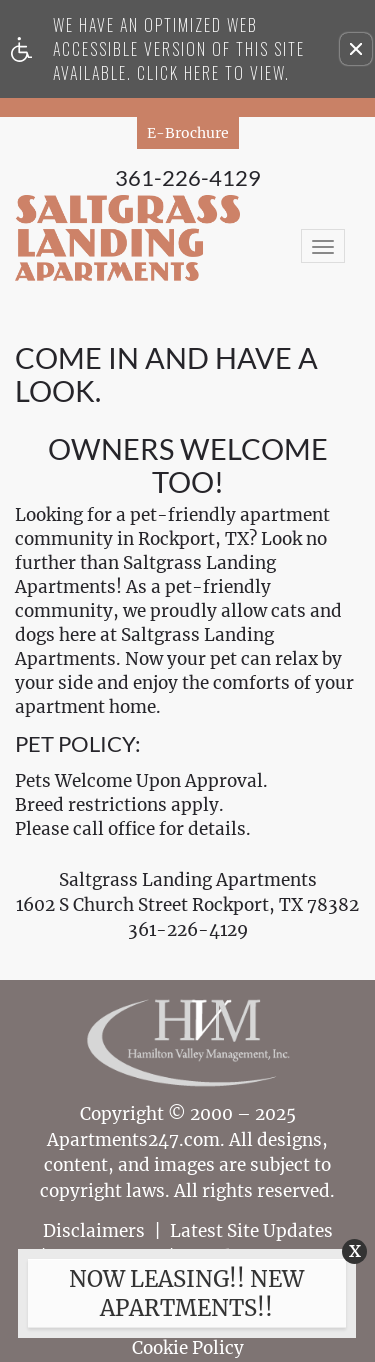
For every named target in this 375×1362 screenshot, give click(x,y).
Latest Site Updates (251, 1231)
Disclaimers (94, 1231)
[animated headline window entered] (182, 1300)
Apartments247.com (133, 1140)
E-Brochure (188, 133)
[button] (356, 49)
